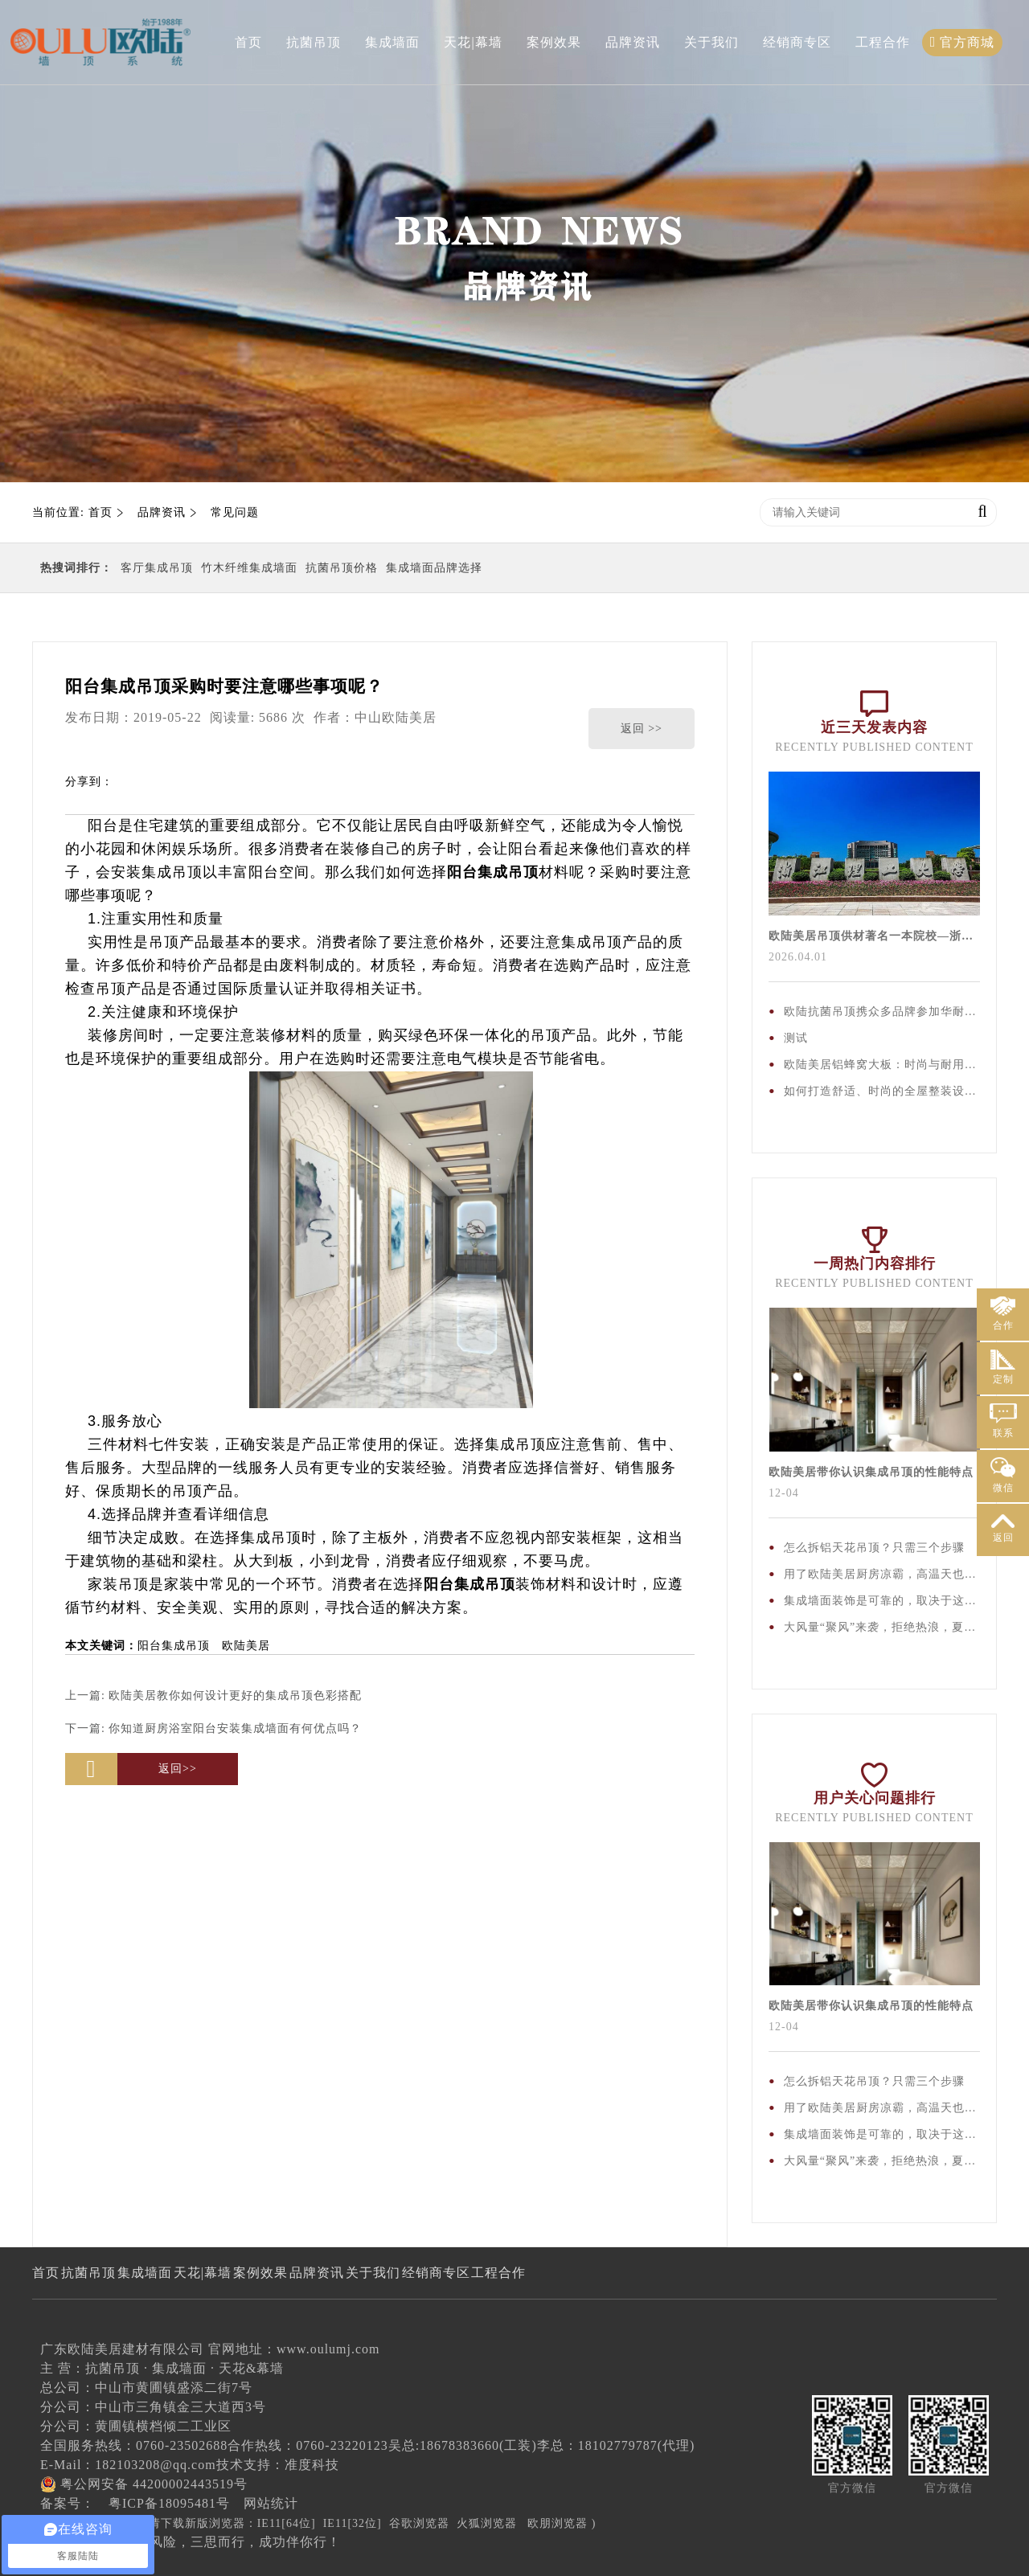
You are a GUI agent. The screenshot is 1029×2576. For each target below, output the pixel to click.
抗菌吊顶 (313, 42)
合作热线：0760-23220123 (307, 2445)
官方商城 (962, 42)
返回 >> (641, 729)
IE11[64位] (286, 2523)
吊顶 (523, 872)
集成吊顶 (172, 872)
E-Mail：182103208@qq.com (128, 2465)
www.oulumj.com (328, 2349)
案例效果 (554, 42)
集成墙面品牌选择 (434, 568)
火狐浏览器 (487, 2523)
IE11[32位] (352, 2523)
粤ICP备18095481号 (169, 2503)
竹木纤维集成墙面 (249, 568)
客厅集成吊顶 (157, 568)
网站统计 (271, 2503)
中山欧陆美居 (396, 717)
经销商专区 (797, 42)
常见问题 (235, 512)
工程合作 (882, 42)
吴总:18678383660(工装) (462, 2445)
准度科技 (312, 2465)
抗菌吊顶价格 (341, 568)
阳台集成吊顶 (173, 1646)
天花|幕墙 (473, 42)
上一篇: (213, 1695)
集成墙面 (392, 42)
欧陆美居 (246, 1646)
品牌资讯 (632, 42)
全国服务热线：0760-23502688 (134, 2445)
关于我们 (711, 42)
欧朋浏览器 (557, 2523)
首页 (248, 42)
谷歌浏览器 (419, 2523)
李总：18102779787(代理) (616, 2445)
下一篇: (213, 1728)
